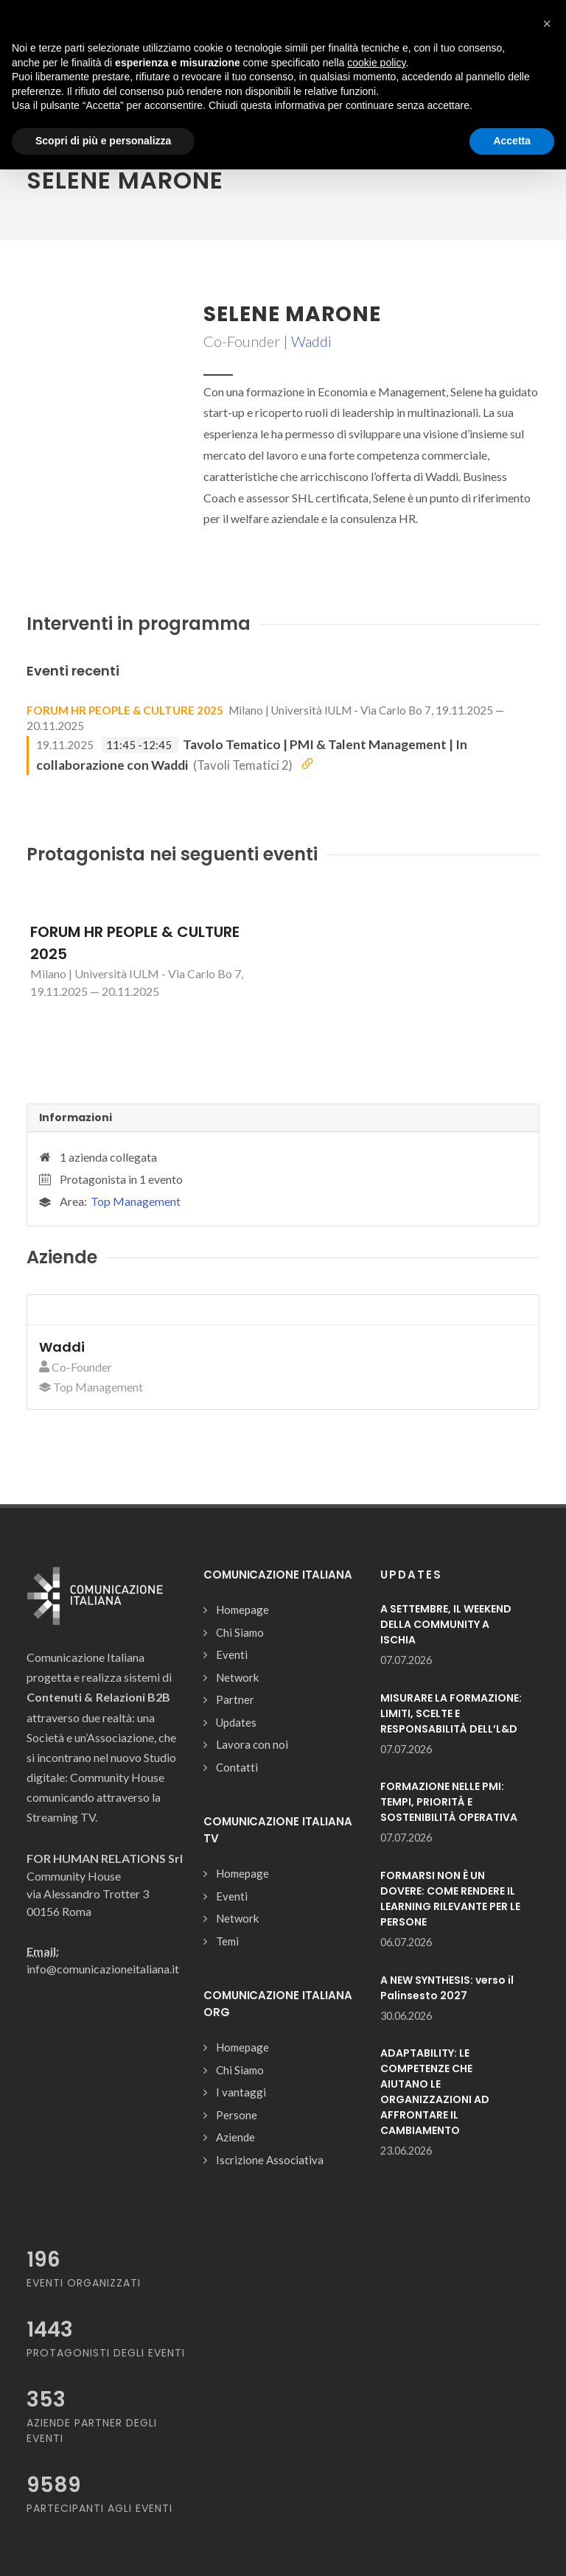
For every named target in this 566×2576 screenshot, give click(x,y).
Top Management (136, 1201)
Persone (236, 2114)
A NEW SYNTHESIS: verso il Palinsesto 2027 (447, 1988)
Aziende (235, 2137)
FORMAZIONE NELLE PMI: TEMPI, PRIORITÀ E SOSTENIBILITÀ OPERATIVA (448, 1802)
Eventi (232, 1654)
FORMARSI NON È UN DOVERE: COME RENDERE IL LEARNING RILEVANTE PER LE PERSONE (450, 1898)
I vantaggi (241, 2092)
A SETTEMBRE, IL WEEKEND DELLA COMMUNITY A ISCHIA (445, 1624)
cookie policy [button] (376, 63)
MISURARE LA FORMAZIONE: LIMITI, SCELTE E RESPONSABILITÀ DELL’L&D (451, 1713)
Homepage (242, 1609)
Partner (235, 1699)
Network (237, 1677)
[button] (547, 23)
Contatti (237, 1767)
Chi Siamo (240, 1632)
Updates (236, 1722)
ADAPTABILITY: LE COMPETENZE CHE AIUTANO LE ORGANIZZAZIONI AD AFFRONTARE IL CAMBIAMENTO (434, 2092)
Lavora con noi (252, 1744)
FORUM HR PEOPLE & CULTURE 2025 (125, 710)
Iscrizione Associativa (270, 2159)
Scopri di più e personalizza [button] (103, 141)
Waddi (311, 341)
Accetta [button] (512, 141)
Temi (227, 1941)
